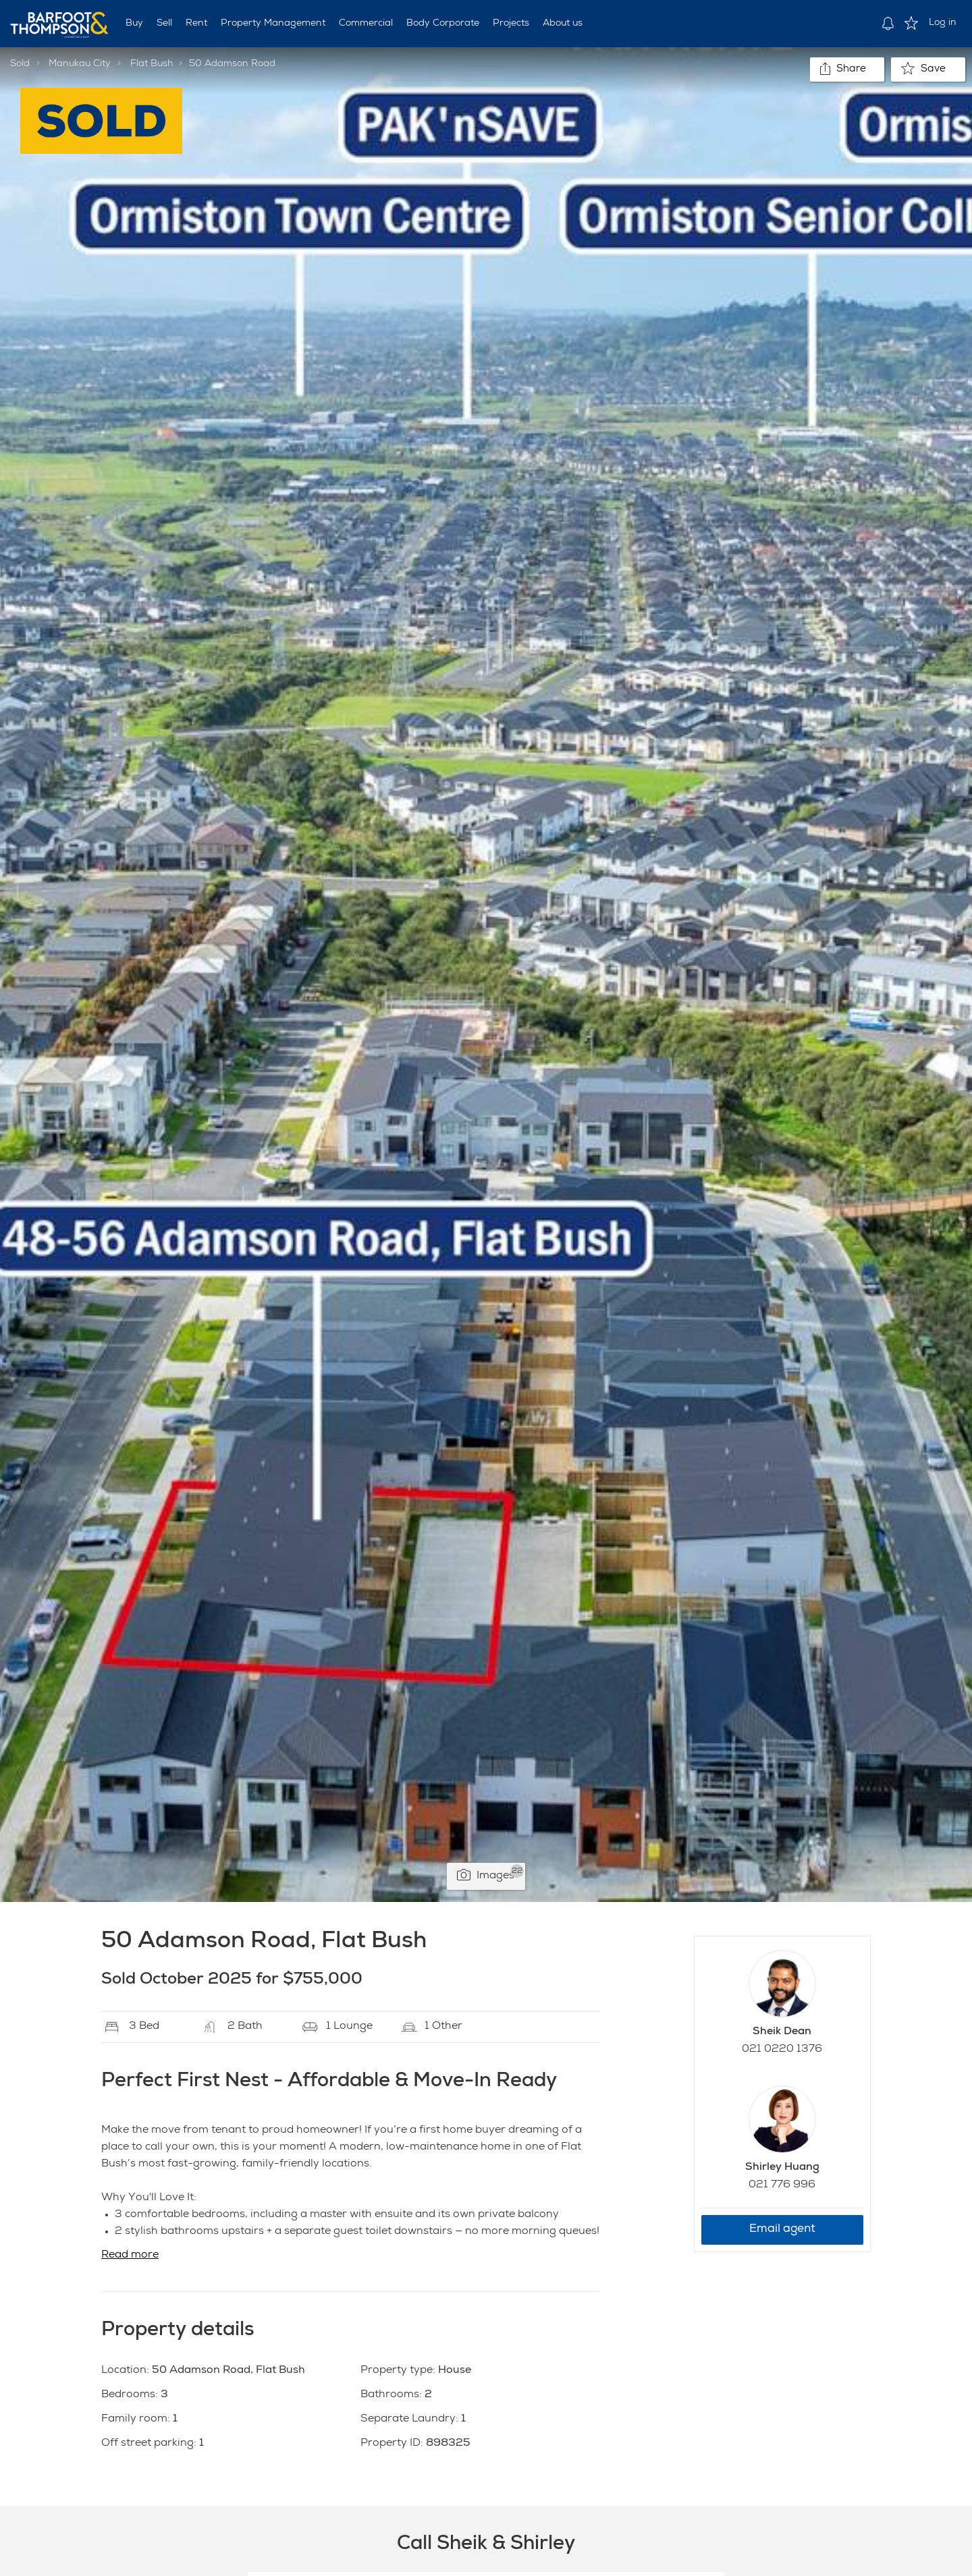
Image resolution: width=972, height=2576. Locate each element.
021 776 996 (782, 2185)
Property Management (273, 23)
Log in (942, 23)
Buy (134, 23)
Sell (164, 23)
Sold (20, 64)
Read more (130, 2255)
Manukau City (80, 64)
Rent (196, 23)
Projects (511, 23)
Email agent (782, 2229)
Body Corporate (442, 23)
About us (563, 23)
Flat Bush (151, 64)
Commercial (366, 23)
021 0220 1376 (782, 2049)
